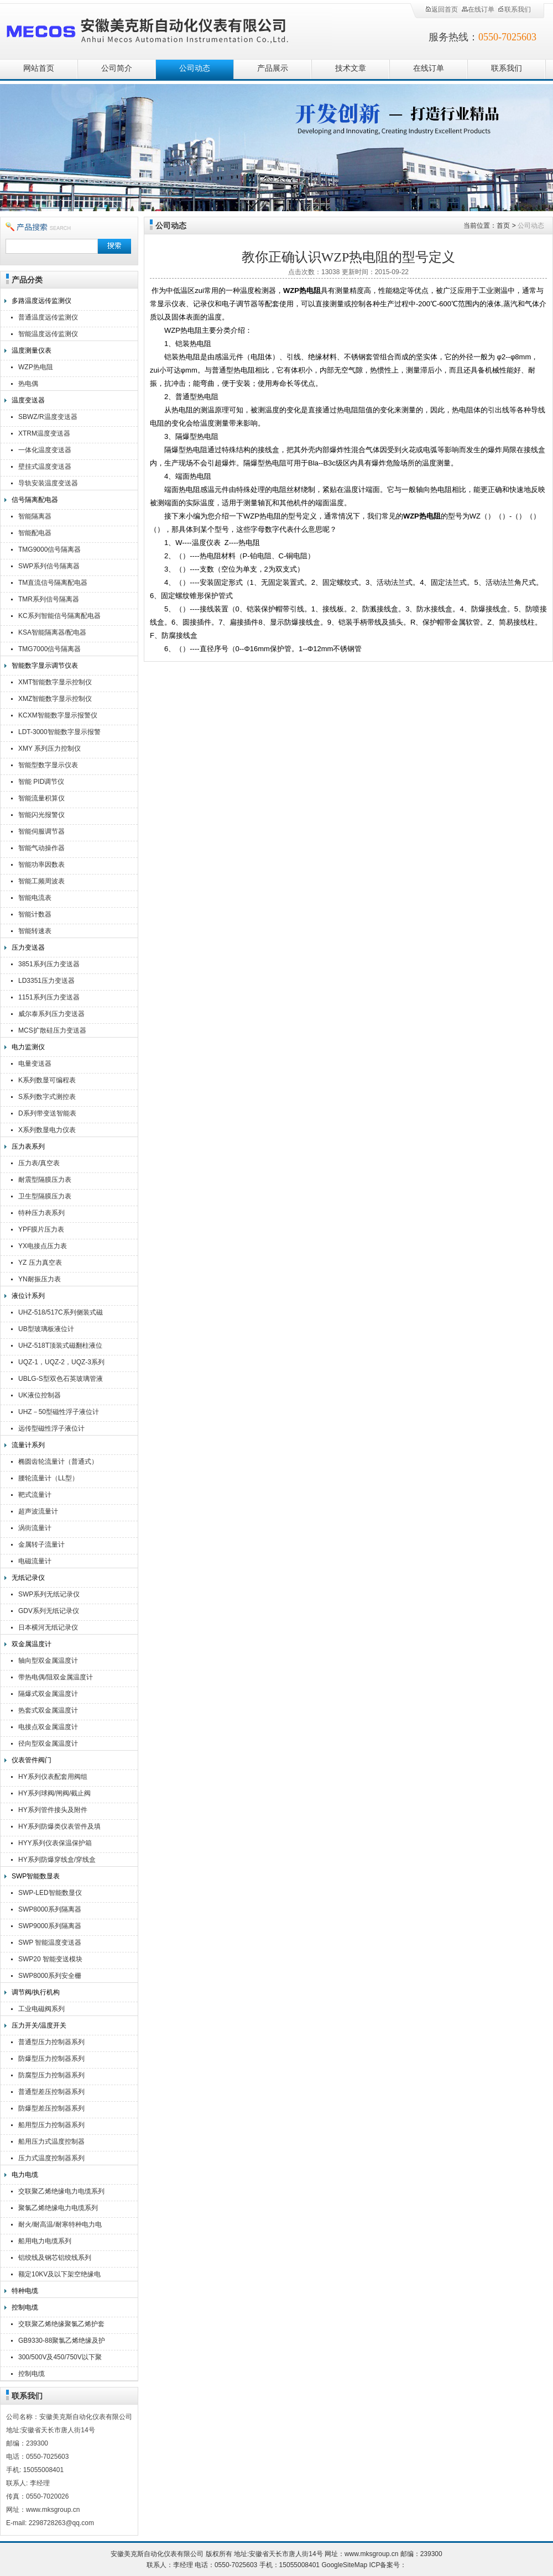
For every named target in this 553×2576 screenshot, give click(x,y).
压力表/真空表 (39, 1163)
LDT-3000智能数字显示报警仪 (59, 733)
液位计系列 (28, 1296)
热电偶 (28, 384)
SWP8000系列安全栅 (49, 1976)
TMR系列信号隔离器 (48, 599)
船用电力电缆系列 (44, 2241)
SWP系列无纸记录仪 (49, 1594)
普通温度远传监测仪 (48, 317)
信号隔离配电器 (35, 500)
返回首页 (441, 9)
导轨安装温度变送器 (48, 483)
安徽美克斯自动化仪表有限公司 (166, 29)
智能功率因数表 (41, 864)
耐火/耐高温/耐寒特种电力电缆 (60, 2226)
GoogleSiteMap (344, 2565)
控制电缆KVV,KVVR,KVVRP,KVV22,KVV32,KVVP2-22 (63, 2375)
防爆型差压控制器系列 (51, 2108)
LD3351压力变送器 (46, 981)
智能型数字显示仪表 (48, 765)
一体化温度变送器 (44, 450)
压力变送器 (28, 947)
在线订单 (477, 9)
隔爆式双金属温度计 (48, 1694)
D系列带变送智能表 (47, 1113)
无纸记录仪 (28, 1578)
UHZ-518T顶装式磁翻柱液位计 (60, 1347)
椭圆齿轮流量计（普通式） (58, 1461)
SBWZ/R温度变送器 (47, 417)
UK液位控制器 (39, 1395)
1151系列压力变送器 (49, 997)
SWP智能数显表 (36, 1876)
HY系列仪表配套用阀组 (52, 1777)
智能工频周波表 (41, 881)
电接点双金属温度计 (48, 1727)
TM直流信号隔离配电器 (52, 583)
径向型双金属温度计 (48, 1743)
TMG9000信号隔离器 (49, 549)
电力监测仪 (28, 1047)
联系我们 (514, 9)
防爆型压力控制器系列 (51, 2058)
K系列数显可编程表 (47, 1080)
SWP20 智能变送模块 (50, 1959)
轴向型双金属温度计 (48, 1660)
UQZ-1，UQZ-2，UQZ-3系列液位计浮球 (61, 1363)
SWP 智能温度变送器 (49, 1942)
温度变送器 (28, 400)
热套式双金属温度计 (48, 1710)
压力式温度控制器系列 (51, 2158)
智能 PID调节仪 (41, 782)
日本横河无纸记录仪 (48, 1627)
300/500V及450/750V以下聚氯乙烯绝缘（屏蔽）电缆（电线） (61, 2358)
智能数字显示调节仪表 (45, 665)
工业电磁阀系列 (41, 2009)
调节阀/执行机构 (36, 1992)
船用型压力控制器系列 (51, 2125)
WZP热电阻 (35, 367)
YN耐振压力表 (39, 1279)
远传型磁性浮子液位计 (51, 1428)
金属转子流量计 (41, 1544)
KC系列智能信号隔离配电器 (59, 616)
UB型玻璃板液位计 (46, 1329)
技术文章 (350, 68)
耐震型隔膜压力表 (44, 1180)
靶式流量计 (34, 1495)
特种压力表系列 (41, 1213)
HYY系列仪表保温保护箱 (55, 1843)
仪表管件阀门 (31, 1760)
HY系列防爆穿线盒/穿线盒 (57, 1859)
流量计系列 (28, 1445)
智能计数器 (34, 914)
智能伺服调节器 (41, 831)
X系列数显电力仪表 (47, 1130)
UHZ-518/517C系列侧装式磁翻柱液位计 (60, 1313)
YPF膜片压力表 (41, 1229)
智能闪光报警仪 (41, 815)
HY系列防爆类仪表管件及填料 (59, 1828)
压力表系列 (28, 1146)
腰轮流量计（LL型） (48, 1478)
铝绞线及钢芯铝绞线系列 (54, 2257)
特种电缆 (25, 2291)
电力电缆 (25, 2175)
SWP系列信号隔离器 (49, 566)
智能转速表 (34, 931)
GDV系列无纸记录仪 (48, 1611)
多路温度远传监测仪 (41, 301)
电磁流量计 (34, 1561)
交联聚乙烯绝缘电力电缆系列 (61, 2191)
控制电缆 (25, 2307)
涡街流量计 (34, 1528)
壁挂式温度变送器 (44, 466)
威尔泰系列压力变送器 (51, 1014)
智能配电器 (34, 533)
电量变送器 (34, 1063)
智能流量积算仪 (41, 798)
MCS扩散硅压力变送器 (52, 1030)
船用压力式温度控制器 (51, 2141)
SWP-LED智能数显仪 (50, 1893)
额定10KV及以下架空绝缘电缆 (59, 2275)
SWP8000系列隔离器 (49, 1909)
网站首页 (38, 68)
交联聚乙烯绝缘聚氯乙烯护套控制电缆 (61, 2325)
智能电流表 (34, 898)
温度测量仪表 (31, 350)
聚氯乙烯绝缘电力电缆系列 (58, 2208)
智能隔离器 (34, 516)
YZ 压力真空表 (40, 1262)
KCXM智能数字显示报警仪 (57, 715)
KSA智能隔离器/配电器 (52, 632)
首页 (503, 225)
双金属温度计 (31, 1644)
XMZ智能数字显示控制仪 (55, 699)
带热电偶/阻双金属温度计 (55, 1677)
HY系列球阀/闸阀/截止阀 (54, 1793)
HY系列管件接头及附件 (52, 1810)
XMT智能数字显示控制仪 (55, 682)
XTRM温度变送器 (44, 433)
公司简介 (116, 68)
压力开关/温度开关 (39, 2025)
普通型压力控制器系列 (51, 2042)
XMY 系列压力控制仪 (49, 748)
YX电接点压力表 (42, 1246)
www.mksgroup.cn (371, 2554)
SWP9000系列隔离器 (49, 1926)
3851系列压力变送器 (49, 964)
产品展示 (272, 68)
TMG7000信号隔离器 (49, 649)
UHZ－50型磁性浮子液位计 (58, 1412)
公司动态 (194, 68)
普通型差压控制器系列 (51, 2092)
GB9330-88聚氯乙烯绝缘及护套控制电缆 (61, 2342)
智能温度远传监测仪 (48, 334)
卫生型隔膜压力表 (44, 1196)
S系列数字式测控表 (47, 1097)
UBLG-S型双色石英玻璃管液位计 (60, 1380)
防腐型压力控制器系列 (51, 2075)
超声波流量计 (38, 1511)
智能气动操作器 (41, 848)
